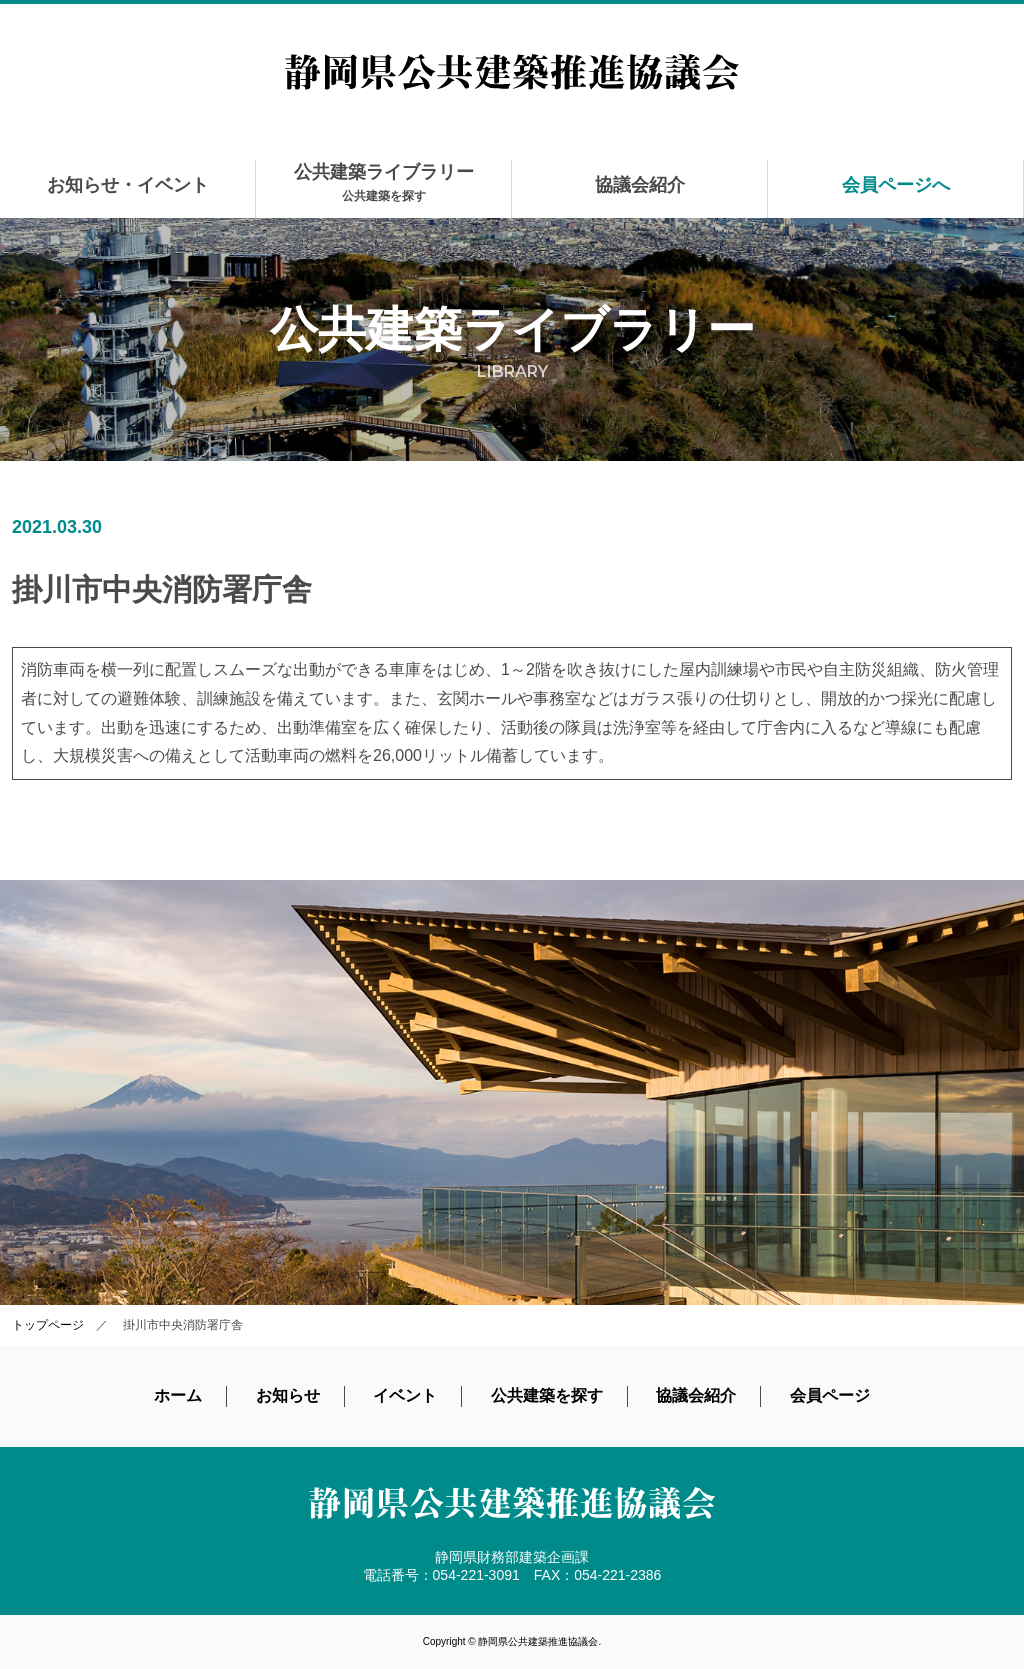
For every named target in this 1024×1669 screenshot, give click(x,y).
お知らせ (288, 1395)
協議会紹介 (640, 185)
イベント (405, 1395)
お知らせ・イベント (128, 185)
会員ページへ (896, 185)
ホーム (178, 1395)
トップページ (48, 1325)
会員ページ (830, 1395)
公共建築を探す (547, 1395)
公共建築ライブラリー (384, 182)
